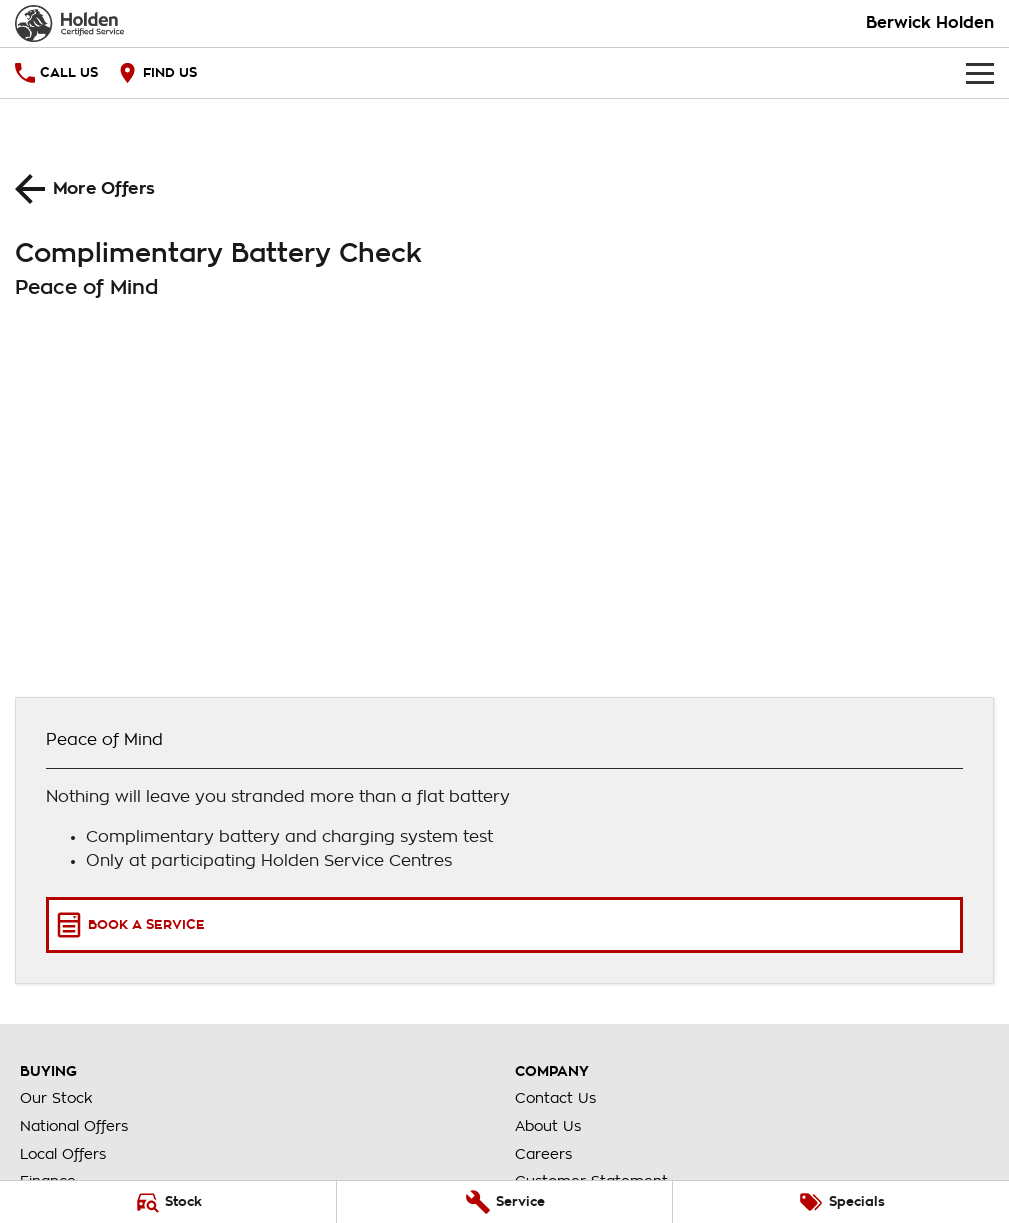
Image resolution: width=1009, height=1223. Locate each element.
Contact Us (555, 1098)
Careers (543, 1154)
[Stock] (168, 1202)
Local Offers (63, 1154)
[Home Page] (69, 23)
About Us (548, 1126)
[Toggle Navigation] (980, 73)
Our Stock (56, 1098)
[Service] (505, 1202)
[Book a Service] (504, 925)
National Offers (74, 1126)
